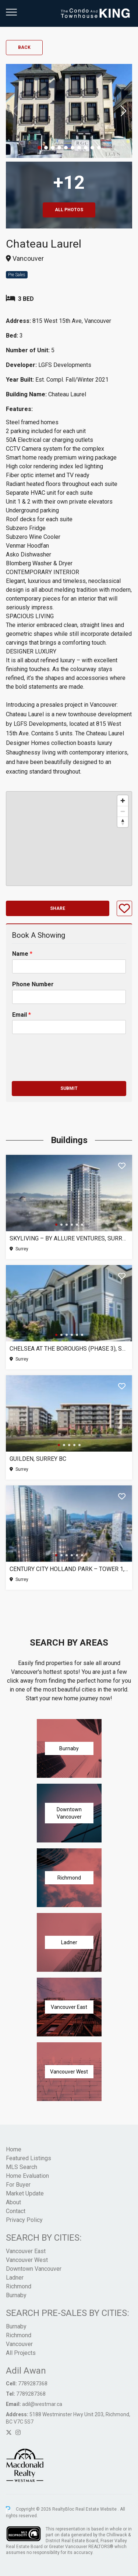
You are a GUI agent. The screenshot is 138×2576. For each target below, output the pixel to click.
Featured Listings (28, 2158)
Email (21, 1014)
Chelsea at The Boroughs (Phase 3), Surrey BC (69, 1348)
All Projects (21, 2352)
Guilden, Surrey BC (38, 1458)
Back (24, 47)
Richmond (18, 2286)
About (13, 2202)
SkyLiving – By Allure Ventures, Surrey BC (69, 1238)
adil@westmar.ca (42, 2404)
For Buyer (18, 2184)
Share (57, 908)
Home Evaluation (27, 2175)
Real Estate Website (96, 2509)
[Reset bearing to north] (122, 822)
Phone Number (33, 984)
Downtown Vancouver (33, 2268)
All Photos (69, 209)
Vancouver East (26, 2251)
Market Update (25, 2193)
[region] (69, 839)
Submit (69, 1088)
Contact (15, 2211)
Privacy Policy (24, 2219)
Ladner (15, 2277)
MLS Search (21, 2167)
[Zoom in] (122, 800)
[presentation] (68, 1068)
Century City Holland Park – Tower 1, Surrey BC (69, 1569)
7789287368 (32, 2383)
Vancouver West (27, 2259)
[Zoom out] (122, 811)
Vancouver (19, 2344)
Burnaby (16, 2295)
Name (22, 953)
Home (13, 2149)
